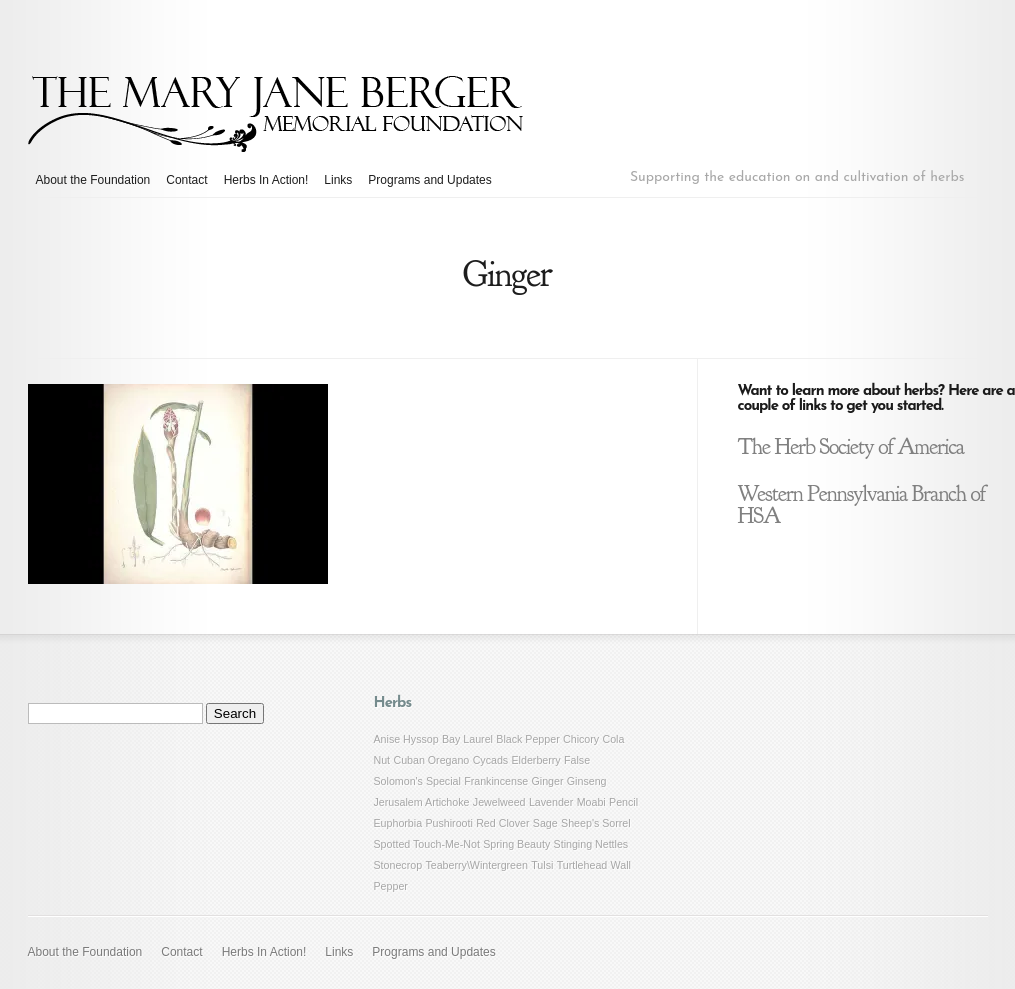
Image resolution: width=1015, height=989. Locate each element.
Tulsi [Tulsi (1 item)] (542, 865)
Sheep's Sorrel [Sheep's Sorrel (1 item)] (596, 823)
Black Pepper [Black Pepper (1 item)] (527, 739)
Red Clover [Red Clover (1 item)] (502, 823)
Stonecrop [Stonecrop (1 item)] (398, 865)
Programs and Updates (429, 180)
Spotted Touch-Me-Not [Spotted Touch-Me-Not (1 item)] (427, 844)
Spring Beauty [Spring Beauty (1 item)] (516, 844)
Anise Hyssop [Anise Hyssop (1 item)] (406, 739)
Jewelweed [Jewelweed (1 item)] (499, 802)
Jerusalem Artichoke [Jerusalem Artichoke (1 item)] (422, 802)
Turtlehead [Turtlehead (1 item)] (582, 865)
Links (338, 180)
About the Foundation (93, 180)
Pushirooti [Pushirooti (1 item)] (448, 823)
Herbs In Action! (266, 180)
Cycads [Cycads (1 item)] (491, 760)
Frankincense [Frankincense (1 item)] (496, 781)
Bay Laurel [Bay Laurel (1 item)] (467, 739)
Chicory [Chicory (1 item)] (581, 739)
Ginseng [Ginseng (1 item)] (587, 781)
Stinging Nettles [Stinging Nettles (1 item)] (591, 844)
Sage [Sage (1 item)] (545, 823)
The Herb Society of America (851, 447)
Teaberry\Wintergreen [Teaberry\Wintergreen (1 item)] (476, 865)
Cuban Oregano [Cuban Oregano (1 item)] (431, 760)
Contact (186, 180)
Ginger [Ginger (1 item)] (548, 781)
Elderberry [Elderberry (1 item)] (536, 760)
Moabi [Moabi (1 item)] (591, 802)
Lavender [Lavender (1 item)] (551, 802)
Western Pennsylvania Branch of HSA (862, 505)
